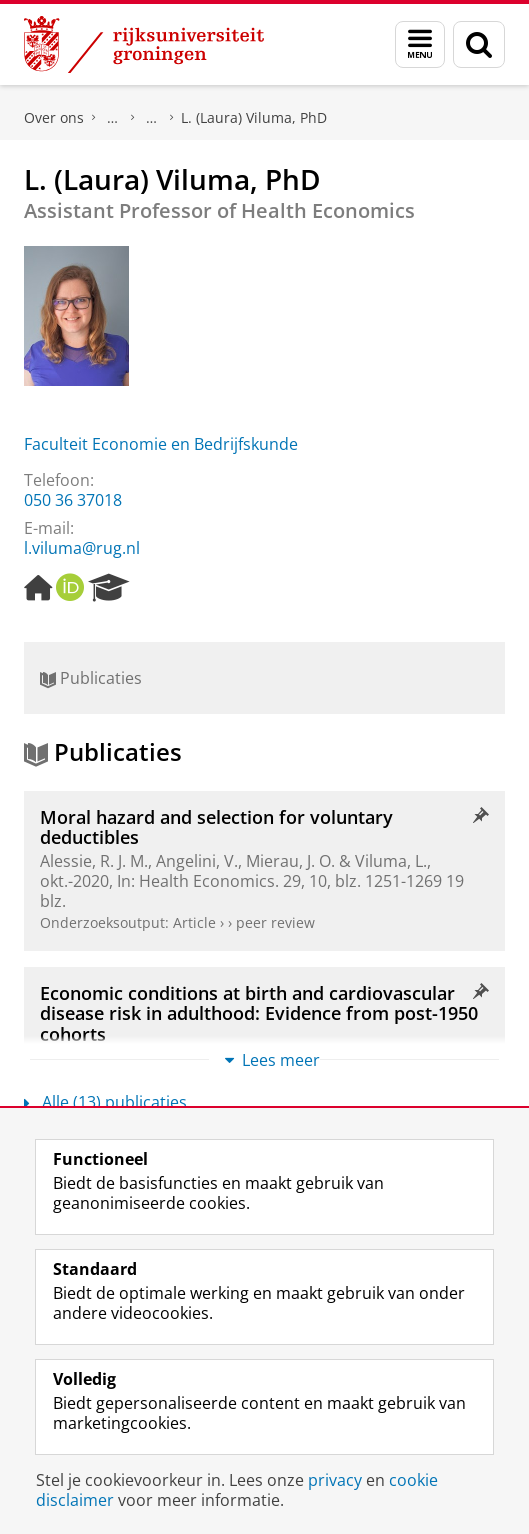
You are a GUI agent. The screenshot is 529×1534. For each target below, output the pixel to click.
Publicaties (91, 678)
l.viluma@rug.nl (82, 548)
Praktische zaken (113, 118)
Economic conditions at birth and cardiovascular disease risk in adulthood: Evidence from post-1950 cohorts (259, 1013)
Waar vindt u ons (152, 118)
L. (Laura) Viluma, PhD (254, 117)
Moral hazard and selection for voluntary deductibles (216, 827)
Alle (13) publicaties (105, 1102)
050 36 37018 (73, 500)
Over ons (54, 117)
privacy (335, 1480)
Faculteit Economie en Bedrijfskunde (161, 444)
